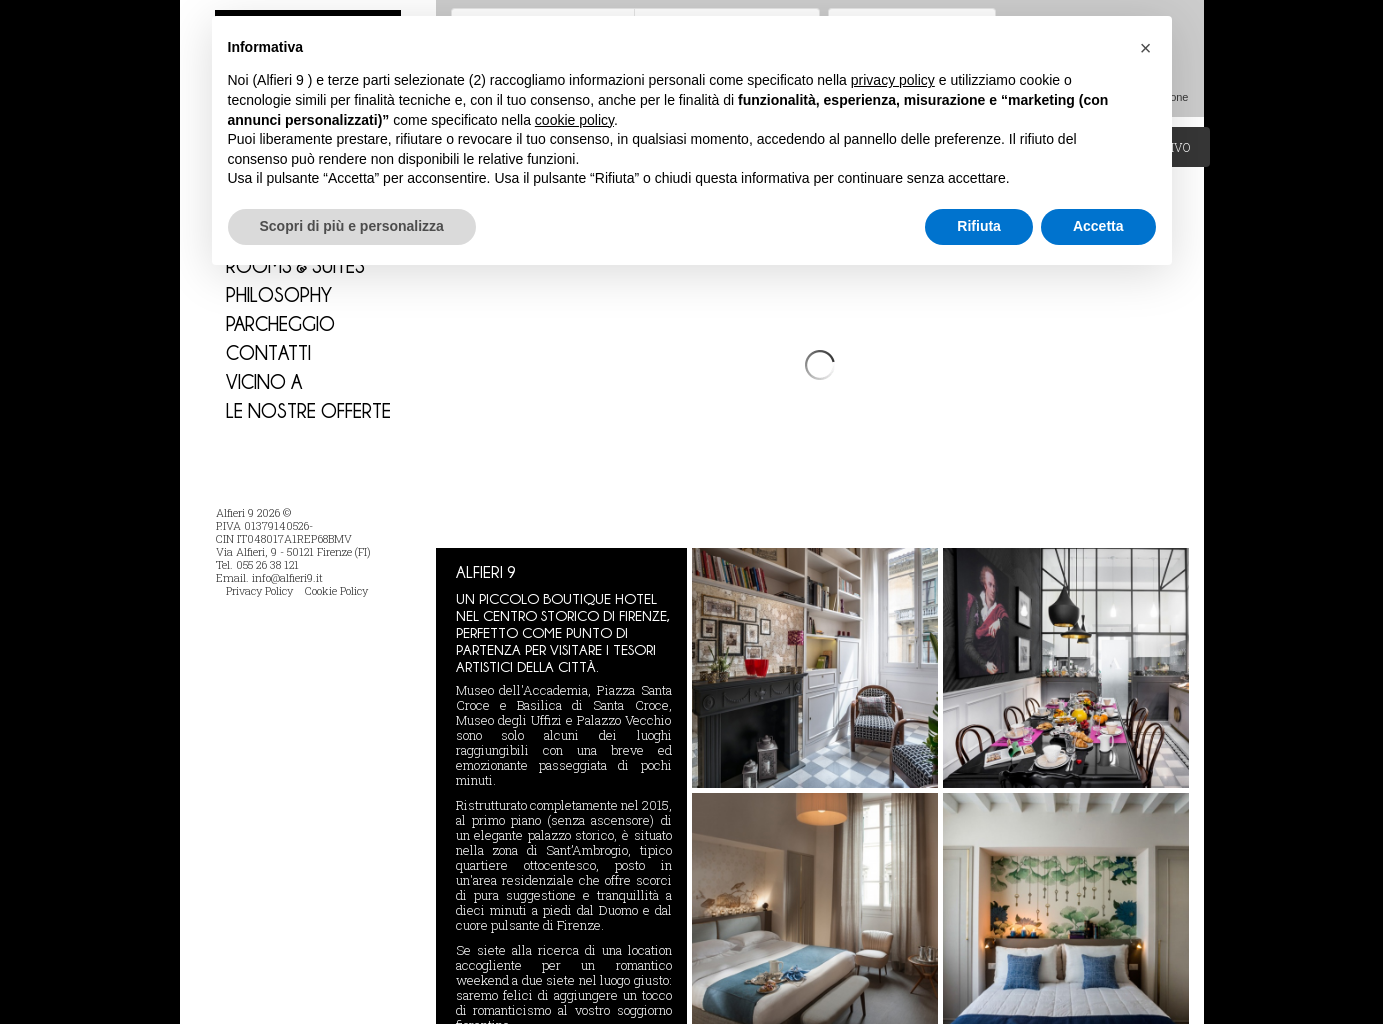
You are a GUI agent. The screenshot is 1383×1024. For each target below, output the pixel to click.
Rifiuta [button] (979, 226)
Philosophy (279, 294)
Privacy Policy (259, 590)
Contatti (268, 352)
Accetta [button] (1098, 226)
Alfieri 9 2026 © (253, 512)
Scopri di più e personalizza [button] (352, 226)
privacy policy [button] (893, 80)
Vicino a (264, 381)
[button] (1146, 48)
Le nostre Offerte (308, 410)
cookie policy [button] (574, 120)
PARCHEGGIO (280, 323)
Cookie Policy (336, 590)
